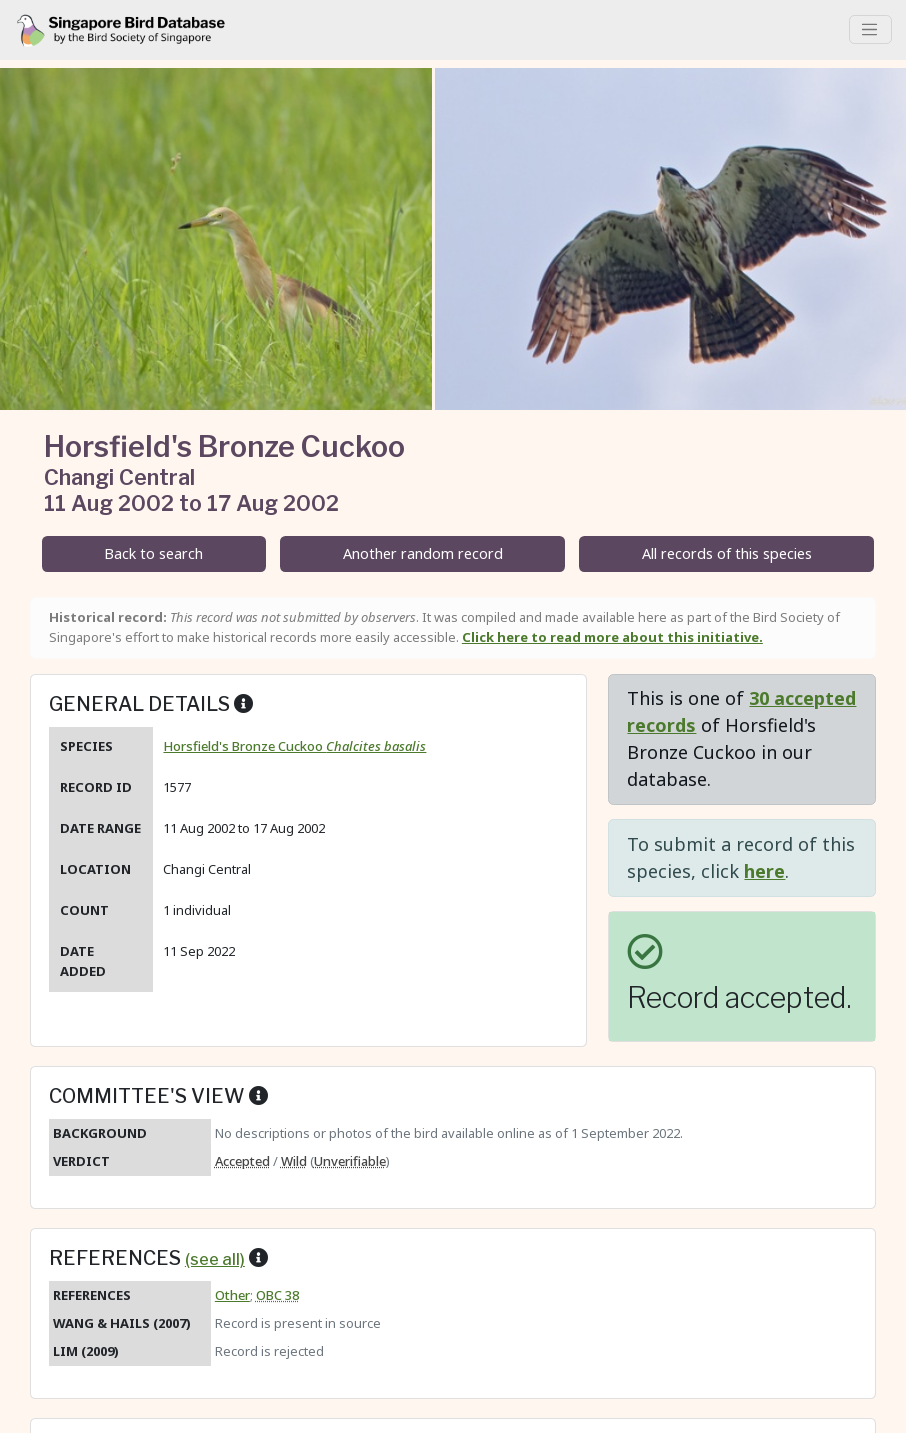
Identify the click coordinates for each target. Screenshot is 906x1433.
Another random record (423, 553)
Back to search (153, 553)
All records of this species (727, 553)
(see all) (215, 1259)
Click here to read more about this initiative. (612, 637)
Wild (294, 1161)
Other (232, 1295)
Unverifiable (350, 1161)
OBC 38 (277, 1295)
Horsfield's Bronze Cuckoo (294, 746)
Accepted (242, 1161)
